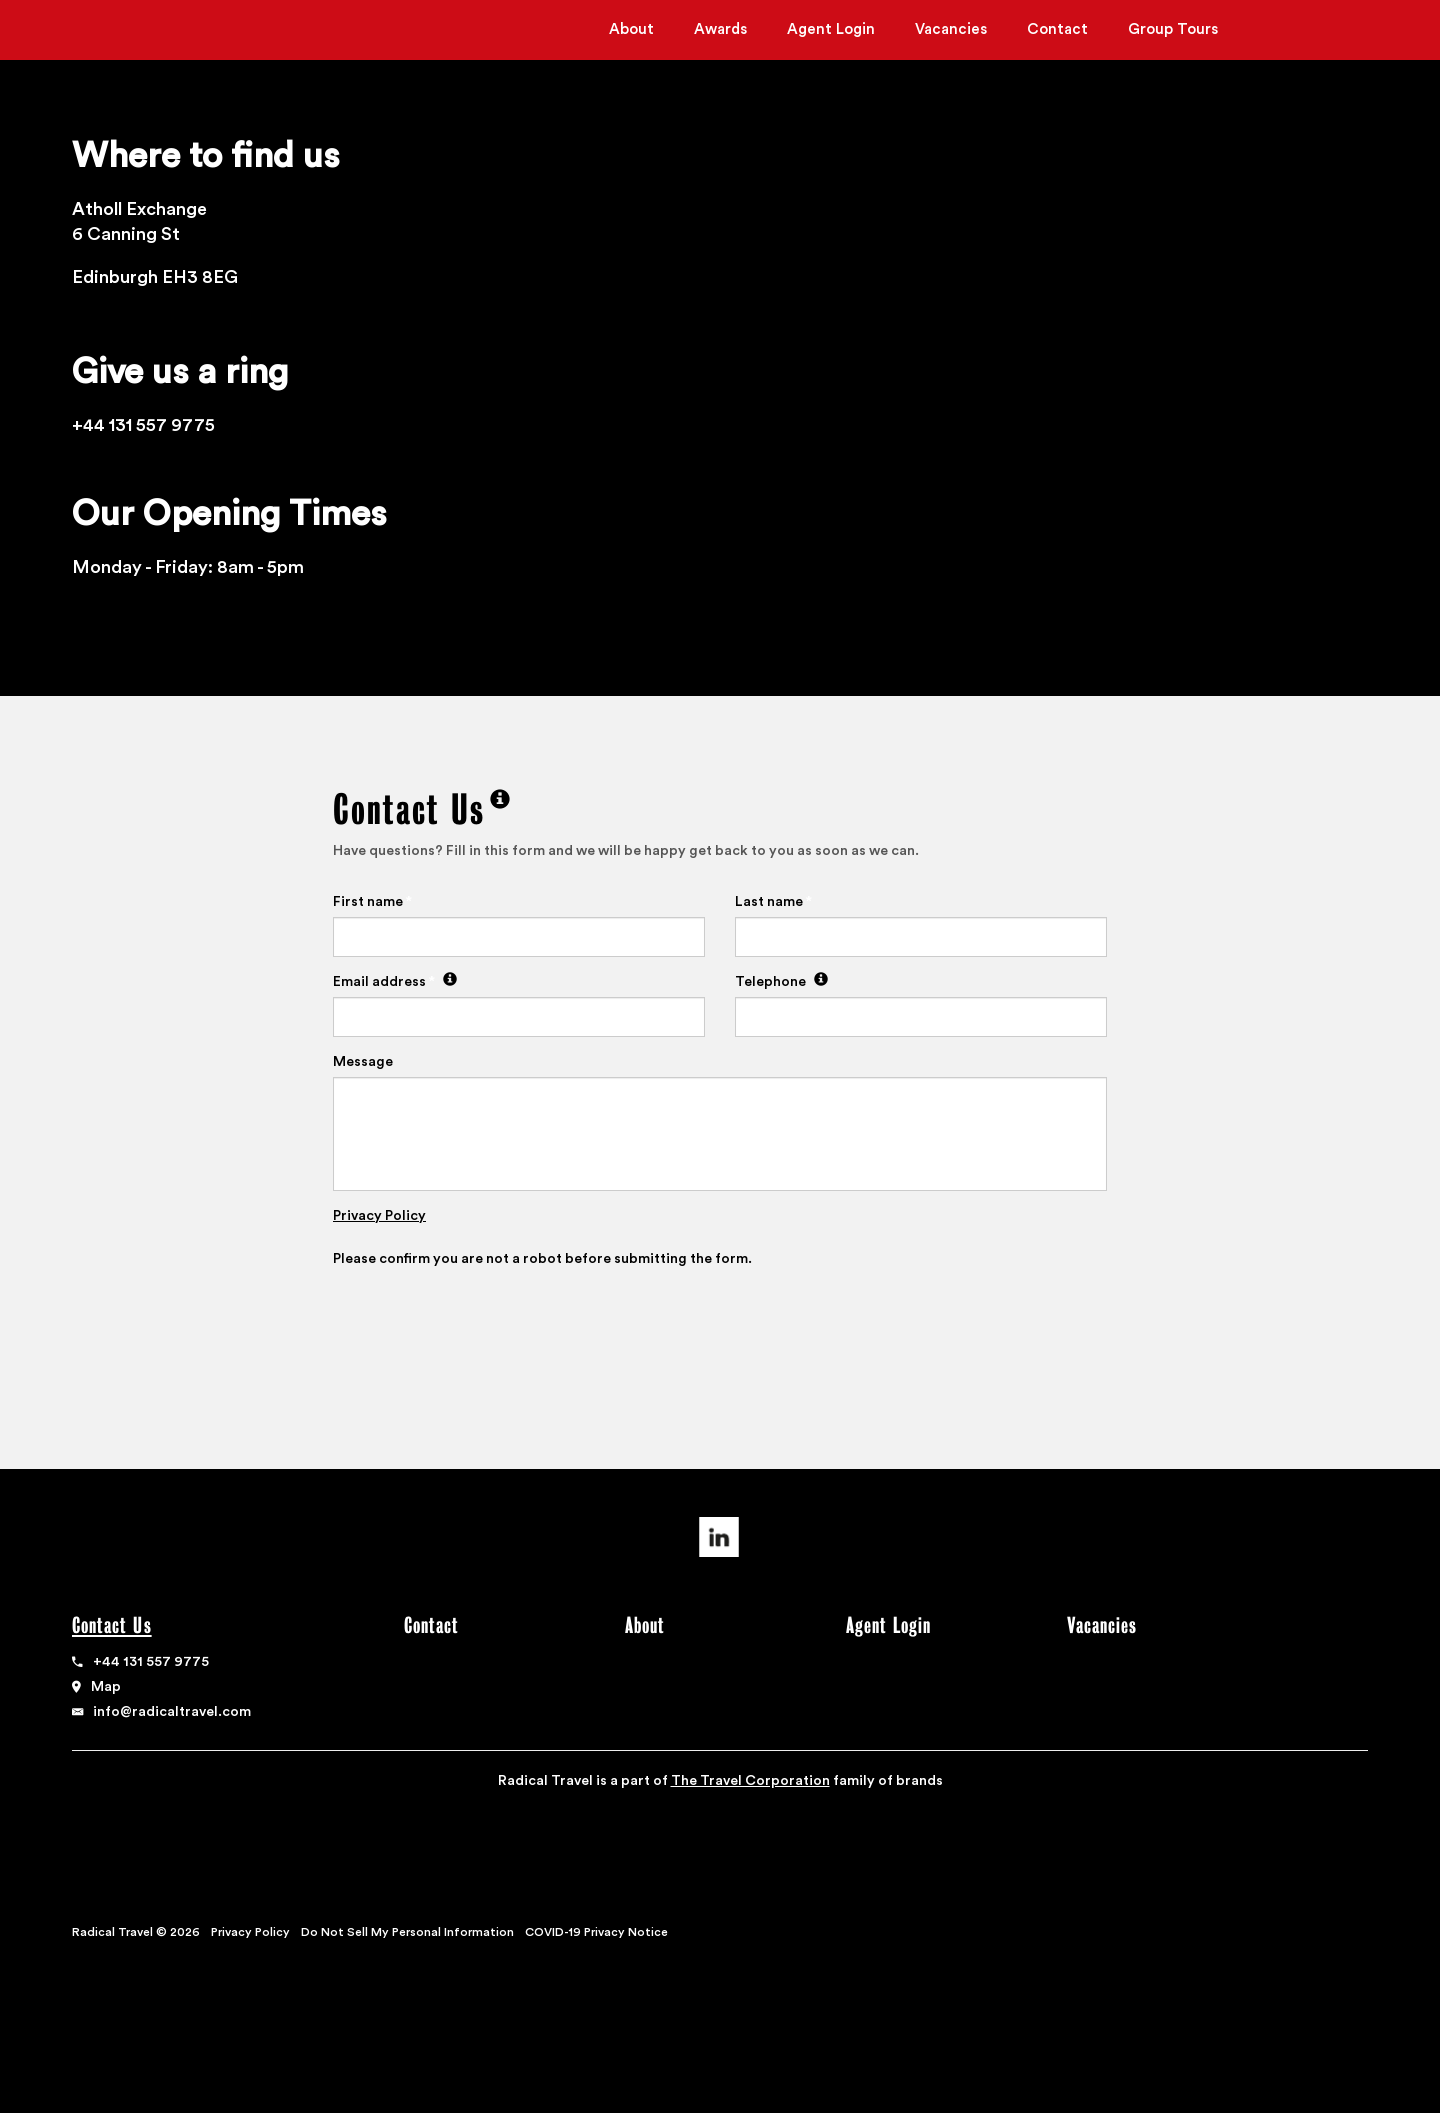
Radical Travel (150, 32)
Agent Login (831, 29)
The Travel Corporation (750, 1781)
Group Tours (1173, 29)
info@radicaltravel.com (172, 1712)
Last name (773, 902)
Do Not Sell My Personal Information (407, 1932)
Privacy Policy (379, 1216)
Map (106, 1687)
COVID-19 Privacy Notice (596, 1932)
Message (363, 1062)
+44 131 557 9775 (151, 1662)
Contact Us (114, 1625)
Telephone (781, 982)
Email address (395, 982)
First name (372, 902)
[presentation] (485, 1324)
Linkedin (719, 1537)
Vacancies (951, 29)
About (631, 29)
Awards (720, 29)
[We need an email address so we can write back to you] (447, 982)
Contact (1057, 29)
